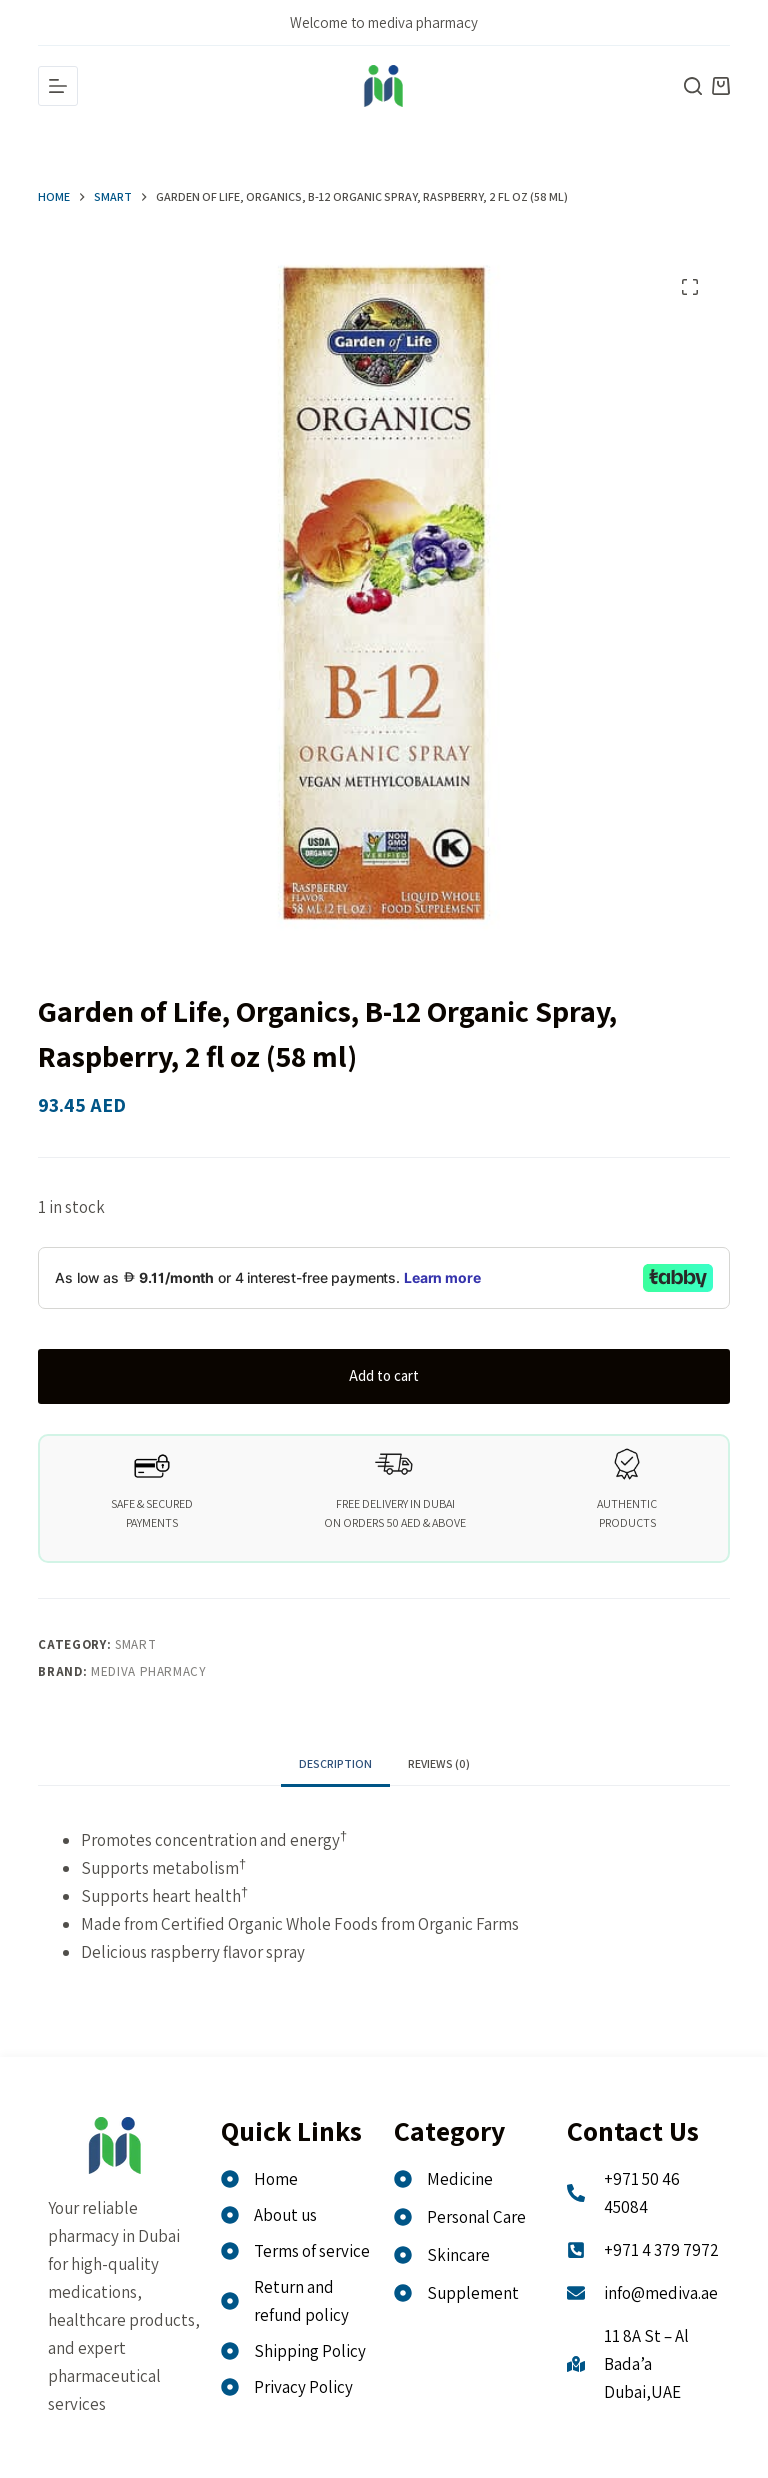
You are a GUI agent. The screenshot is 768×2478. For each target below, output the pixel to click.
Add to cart (384, 1375)
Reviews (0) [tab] (439, 1763)
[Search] (693, 86)
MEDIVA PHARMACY (149, 1671)
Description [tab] (335, 1763)
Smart (135, 1644)
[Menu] (58, 86)
